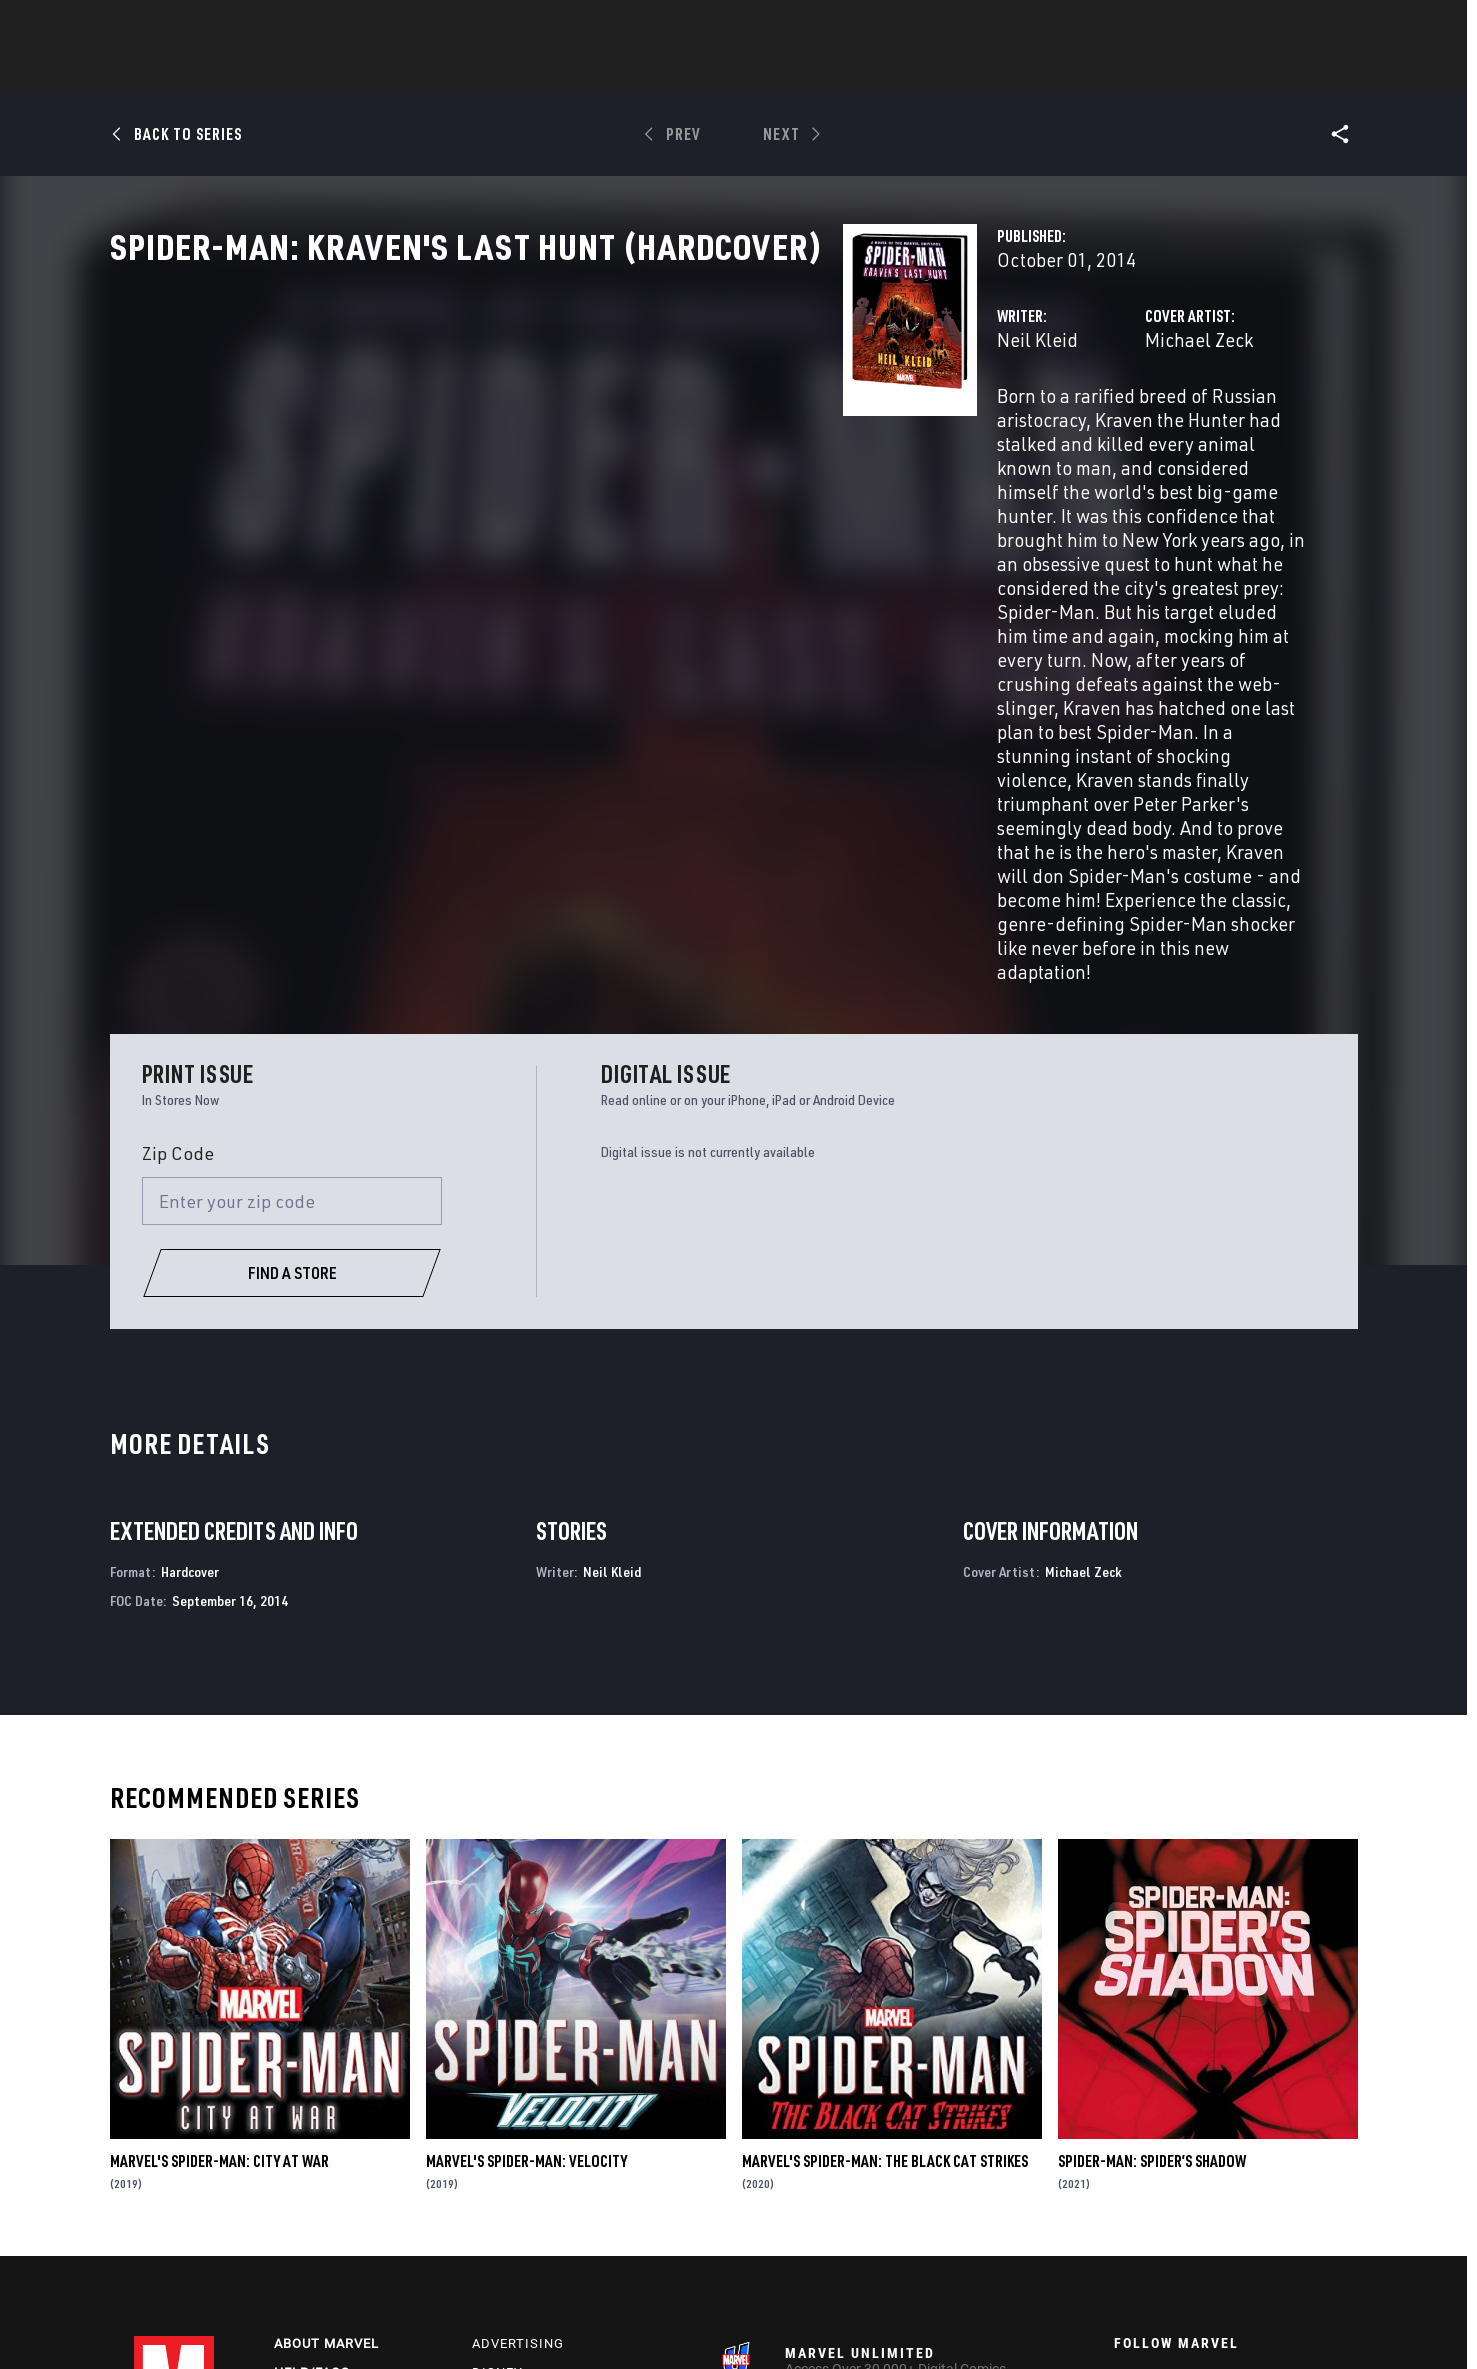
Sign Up (272, 26)
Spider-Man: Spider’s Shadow (1152, 1903)
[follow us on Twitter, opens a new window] (1178, 2134)
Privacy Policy (291, 2322)
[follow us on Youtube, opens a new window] (1124, 2171)
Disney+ (501, 2114)
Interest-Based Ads (1148, 2322)
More (1030, 71)
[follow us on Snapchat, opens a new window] (1178, 2173)
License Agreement (1027, 2322)
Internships (320, 2172)
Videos (957, 71)
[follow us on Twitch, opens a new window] (1288, 2174)
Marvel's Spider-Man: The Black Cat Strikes (885, 1903)
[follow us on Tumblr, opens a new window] (1284, 2134)
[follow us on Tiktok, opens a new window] (1123, 2214)
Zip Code (178, 895)
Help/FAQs (312, 2114)
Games (880, 71)
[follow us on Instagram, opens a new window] (1233, 2134)
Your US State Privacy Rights (426, 2322)
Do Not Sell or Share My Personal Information (645, 2322)
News (437, 71)
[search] (1308, 25)
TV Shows (794, 71)
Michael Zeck (943, 427)
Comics (511, 71)
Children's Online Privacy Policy (872, 2322)
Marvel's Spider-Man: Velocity (526, 1903)
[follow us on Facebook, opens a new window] (1123, 2134)
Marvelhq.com (527, 2143)
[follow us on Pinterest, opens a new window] (1233, 2172)
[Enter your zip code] (292, 944)
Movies (706, 71)
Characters (609, 71)
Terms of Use (198, 2322)
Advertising (518, 2085)
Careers (304, 2143)
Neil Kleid (524, 427)
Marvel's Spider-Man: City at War (219, 1903)
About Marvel (326, 2085)
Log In (207, 26)
